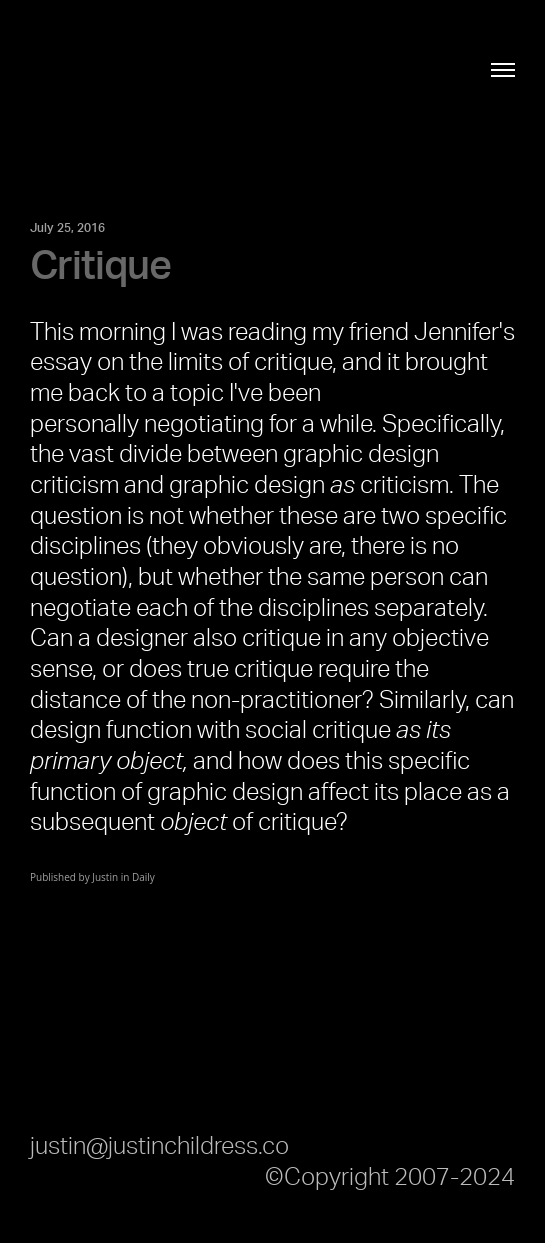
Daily (143, 877)
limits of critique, (252, 363)
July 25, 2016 (67, 228)
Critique (100, 267)
